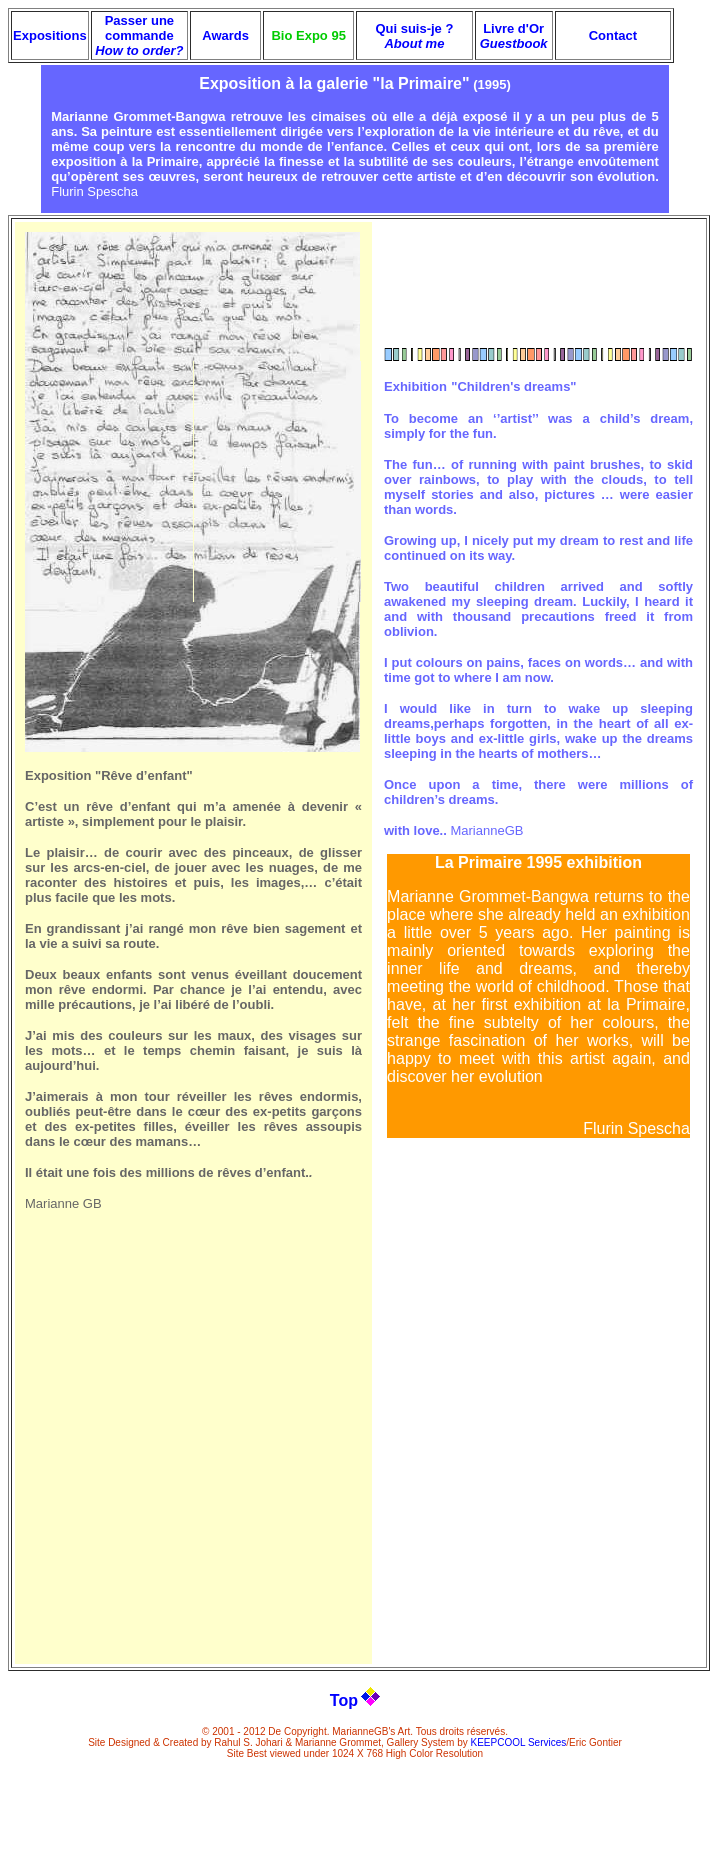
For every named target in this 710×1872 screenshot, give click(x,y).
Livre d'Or (514, 36)
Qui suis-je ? (414, 36)
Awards (225, 35)
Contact (613, 35)
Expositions (50, 35)
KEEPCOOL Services (519, 1742)
